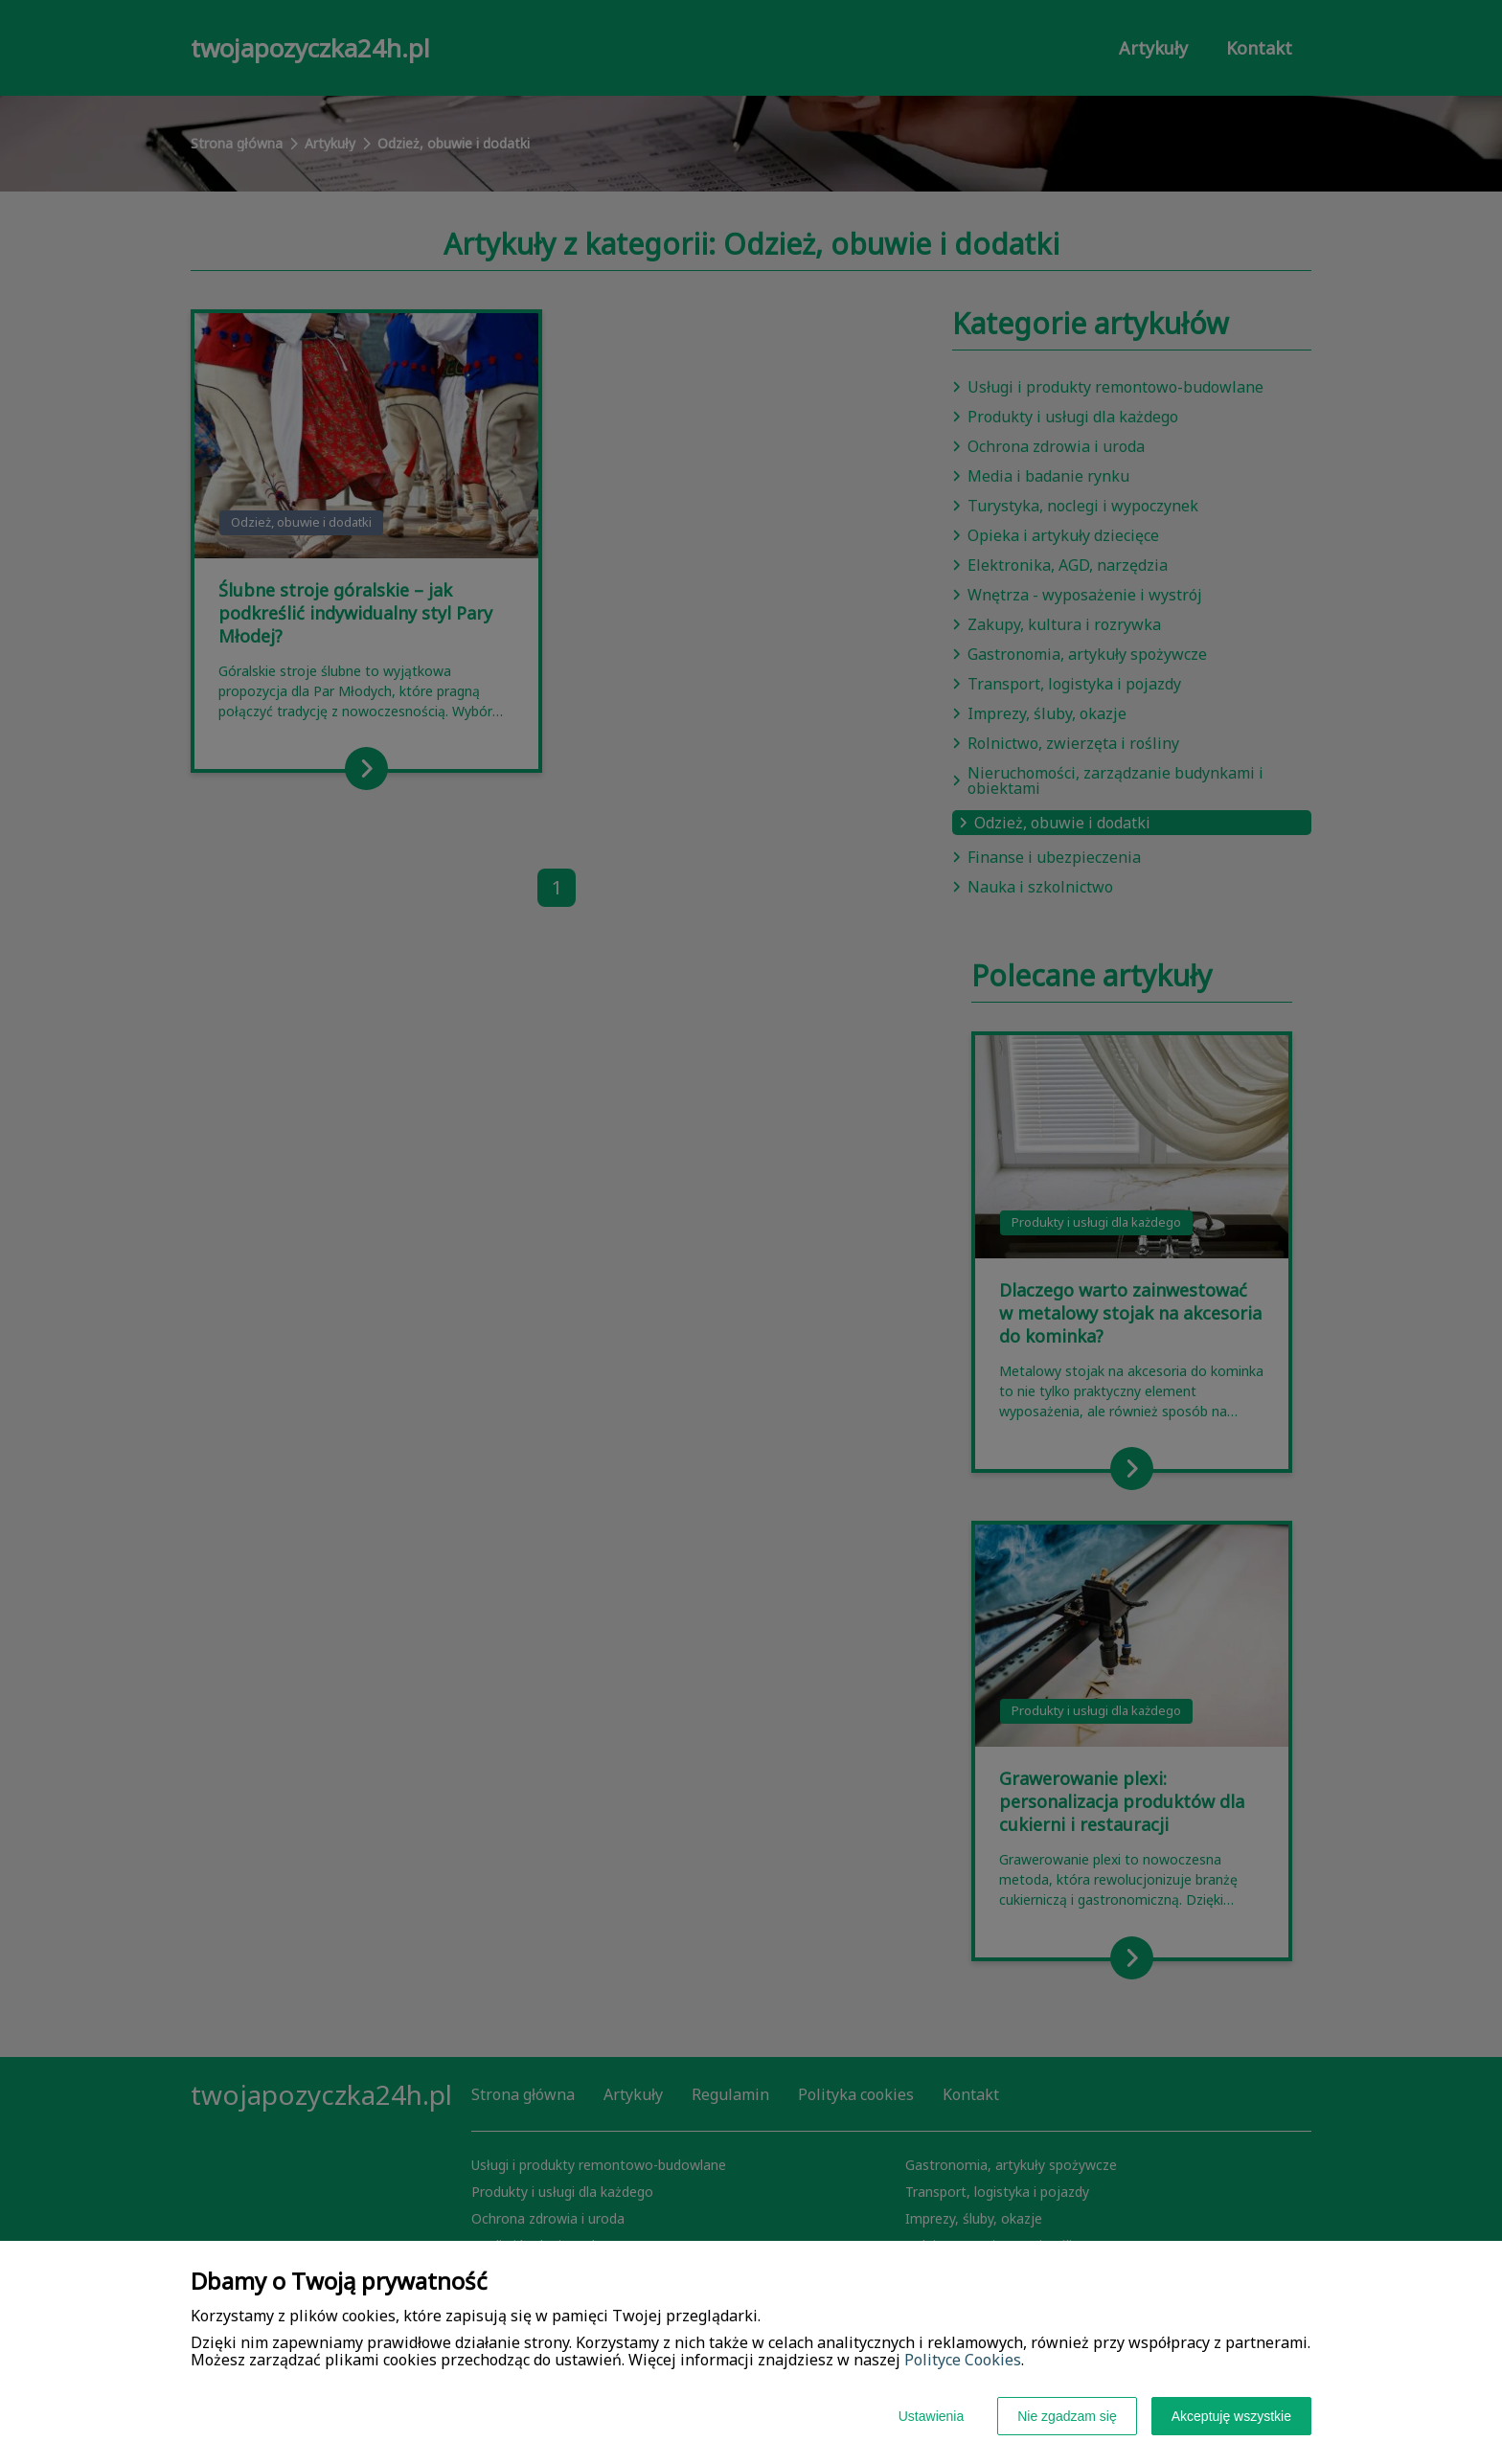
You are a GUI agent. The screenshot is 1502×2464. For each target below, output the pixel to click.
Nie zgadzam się (1067, 2416)
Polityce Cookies (962, 2359)
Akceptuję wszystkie (1231, 2416)
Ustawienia (931, 2416)
